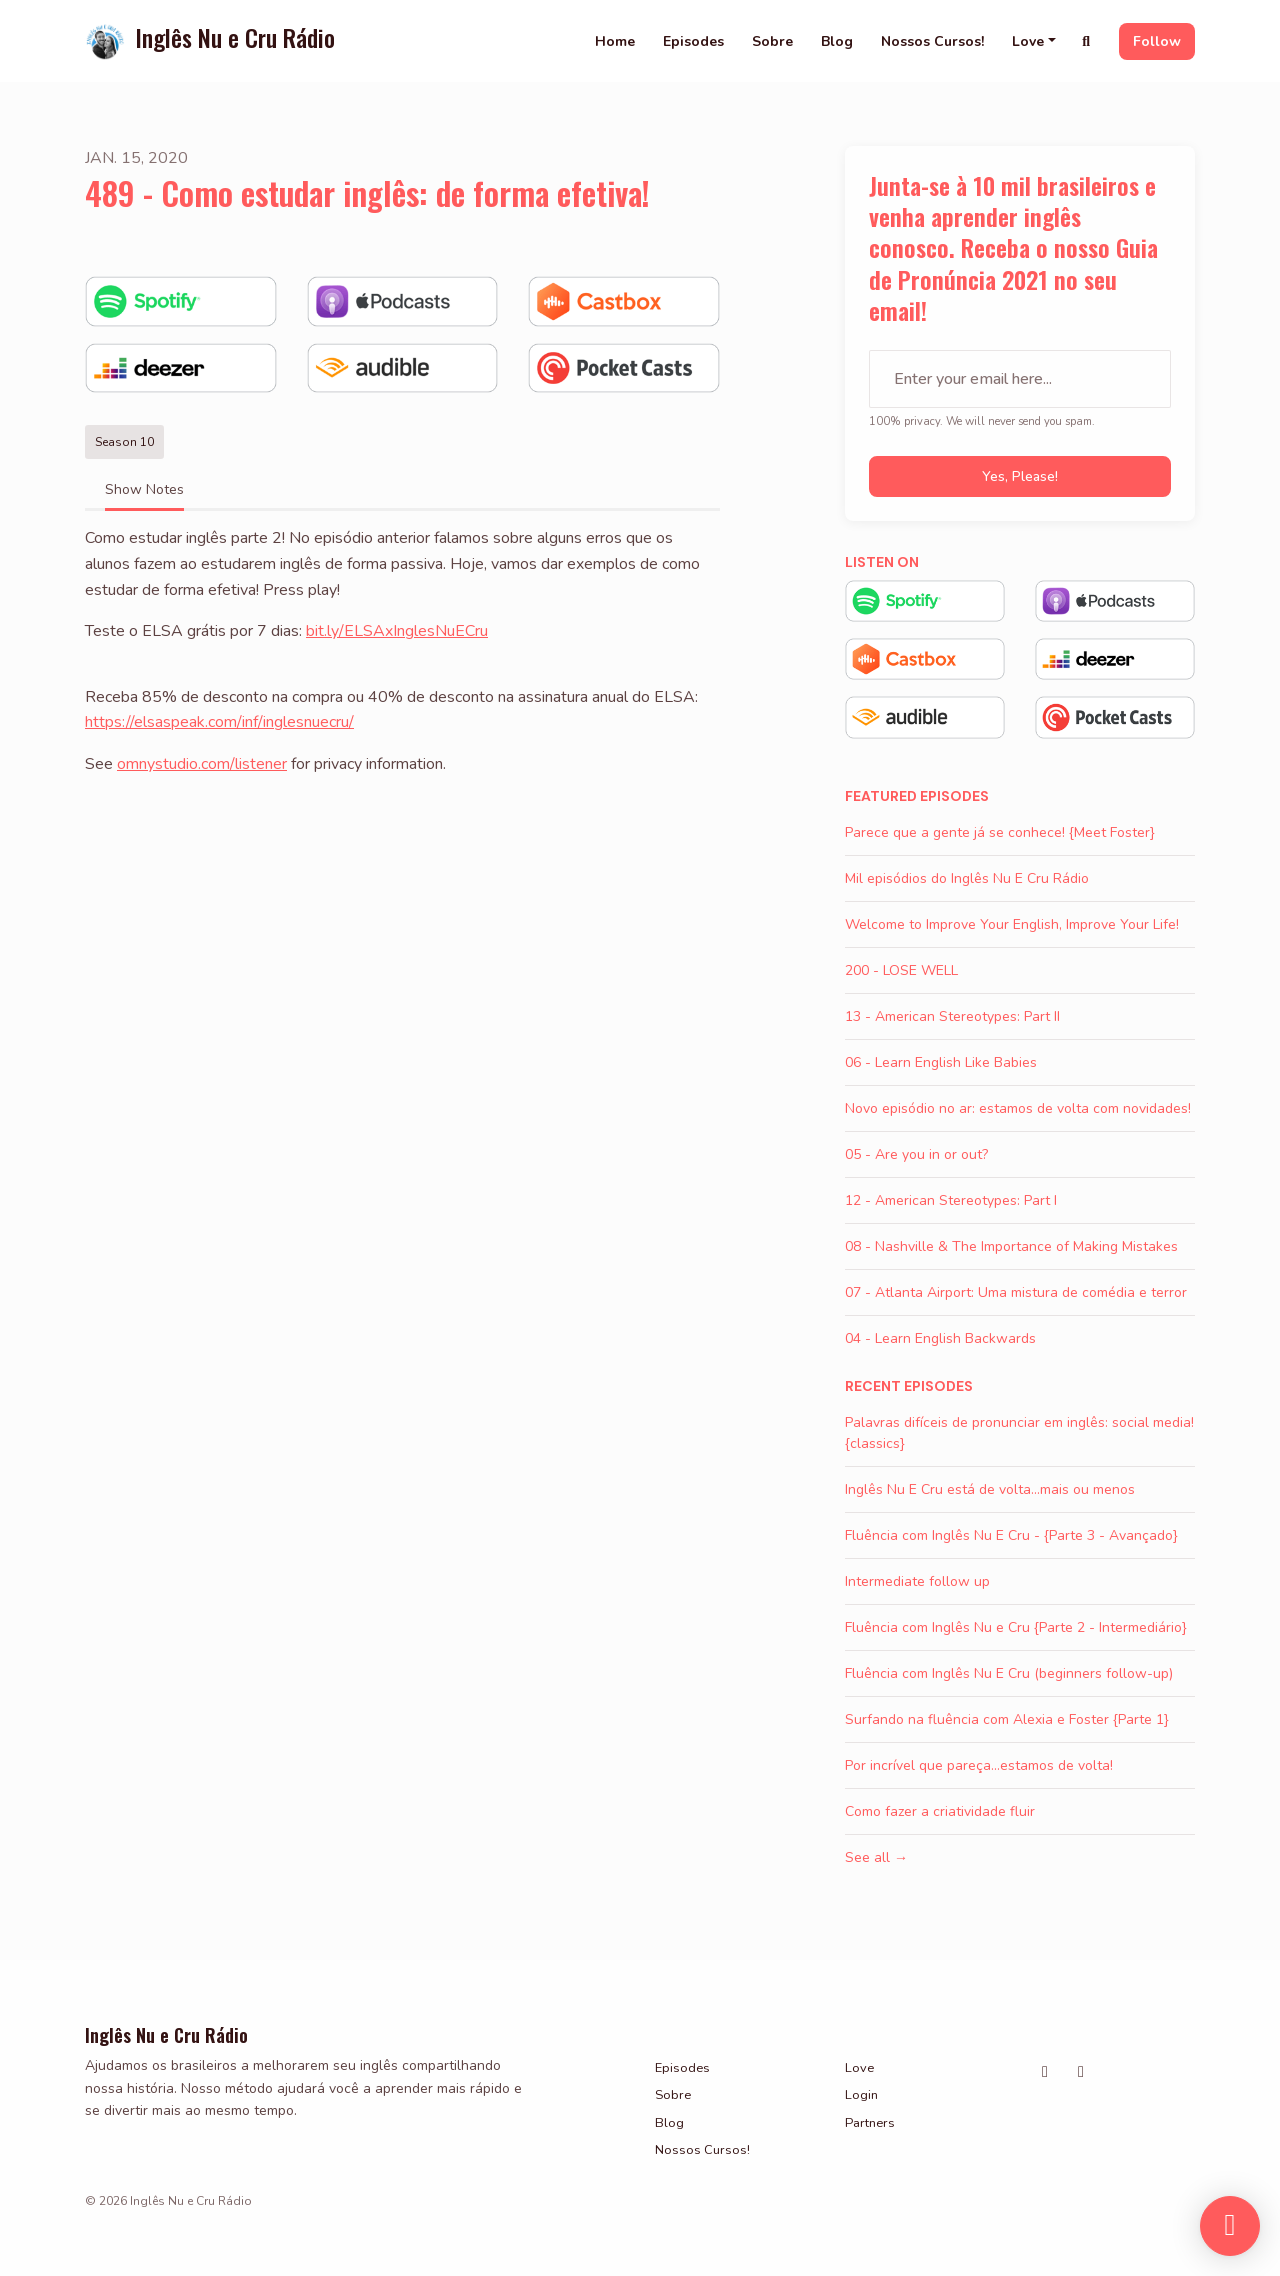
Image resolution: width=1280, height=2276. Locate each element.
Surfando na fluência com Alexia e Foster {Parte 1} (1007, 1719)
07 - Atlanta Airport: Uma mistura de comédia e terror (1016, 1292)
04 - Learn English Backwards (940, 1338)
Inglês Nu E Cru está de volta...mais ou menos (990, 1489)
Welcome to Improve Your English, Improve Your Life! (1012, 924)
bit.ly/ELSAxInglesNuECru (397, 631)
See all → (876, 1857)
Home (615, 41)
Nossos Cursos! (932, 41)
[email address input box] (1020, 379)
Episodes (693, 41)
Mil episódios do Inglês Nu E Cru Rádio (967, 878)
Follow (1157, 41)
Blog (837, 41)
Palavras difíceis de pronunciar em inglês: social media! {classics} (1019, 1433)
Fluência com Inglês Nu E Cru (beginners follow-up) (1009, 1673)
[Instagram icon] (1045, 2072)
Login (861, 2095)
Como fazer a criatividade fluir (940, 1811)
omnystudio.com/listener (202, 764)
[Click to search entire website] (1087, 41)
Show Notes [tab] (144, 489)
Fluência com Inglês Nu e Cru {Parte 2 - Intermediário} (1016, 1627)
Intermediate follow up (917, 1581)
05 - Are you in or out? (916, 1154)
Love (1028, 41)
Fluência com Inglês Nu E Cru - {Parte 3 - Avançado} (1011, 1535)
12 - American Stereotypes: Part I (951, 1200)
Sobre (772, 41)
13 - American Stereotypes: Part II (952, 1016)
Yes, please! (1020, 476)
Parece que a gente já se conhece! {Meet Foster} (1000, 832)
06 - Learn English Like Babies (941, 1062)
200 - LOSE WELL (901, 970)
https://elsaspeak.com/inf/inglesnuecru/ (219, 722)
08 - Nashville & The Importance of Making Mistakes (1011, 1246)
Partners (870, 2123)
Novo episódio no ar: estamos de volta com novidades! (1018, 1108)
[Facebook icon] (1081, 2072)
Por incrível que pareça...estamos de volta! (979, 1765)
